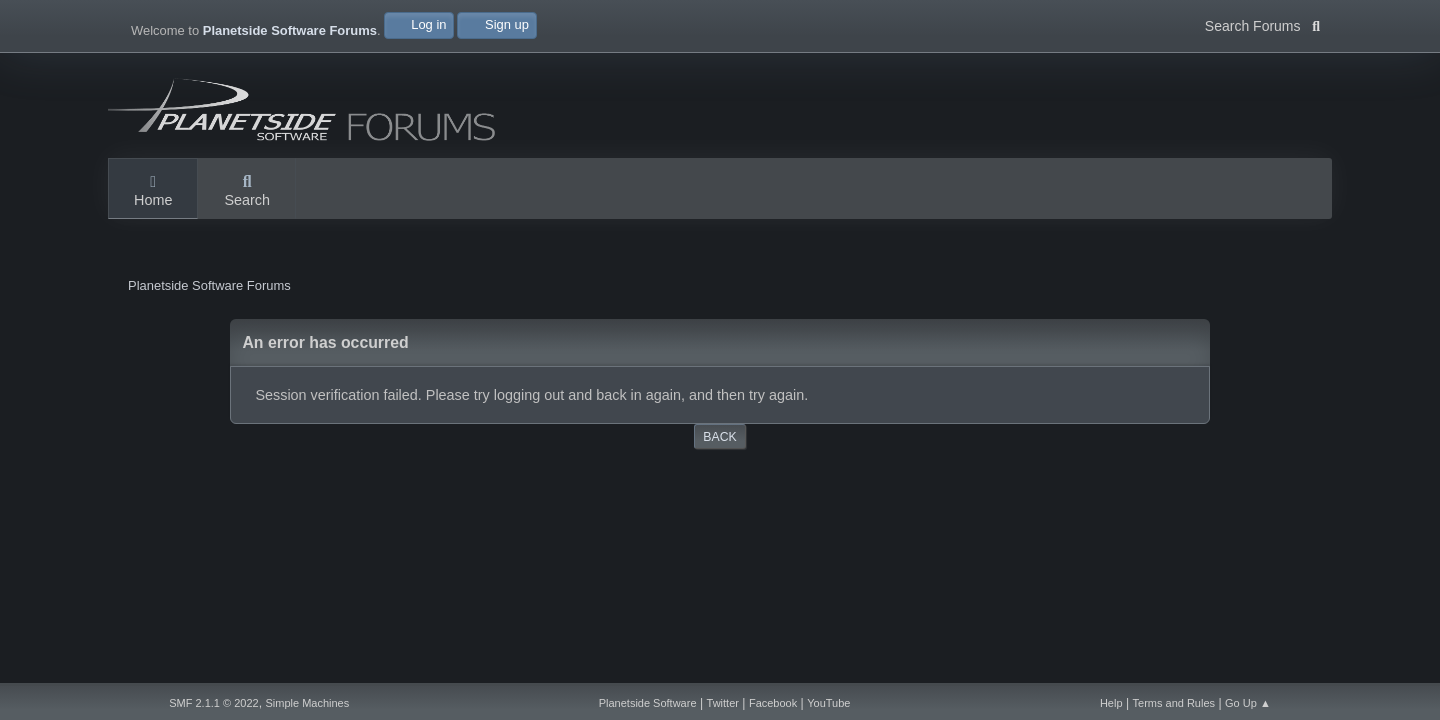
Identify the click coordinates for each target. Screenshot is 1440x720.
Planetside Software (648, 703)
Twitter (723, 703)
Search (247, 192)
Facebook (773, 703)
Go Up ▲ (1248, 703)
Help (1111, 703)
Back (719, 437)
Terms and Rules (1174, 703)
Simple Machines (307, 703)
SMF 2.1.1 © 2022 (213, 703)
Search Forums (1262, 24)
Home (153, 192)
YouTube (828, 703)
